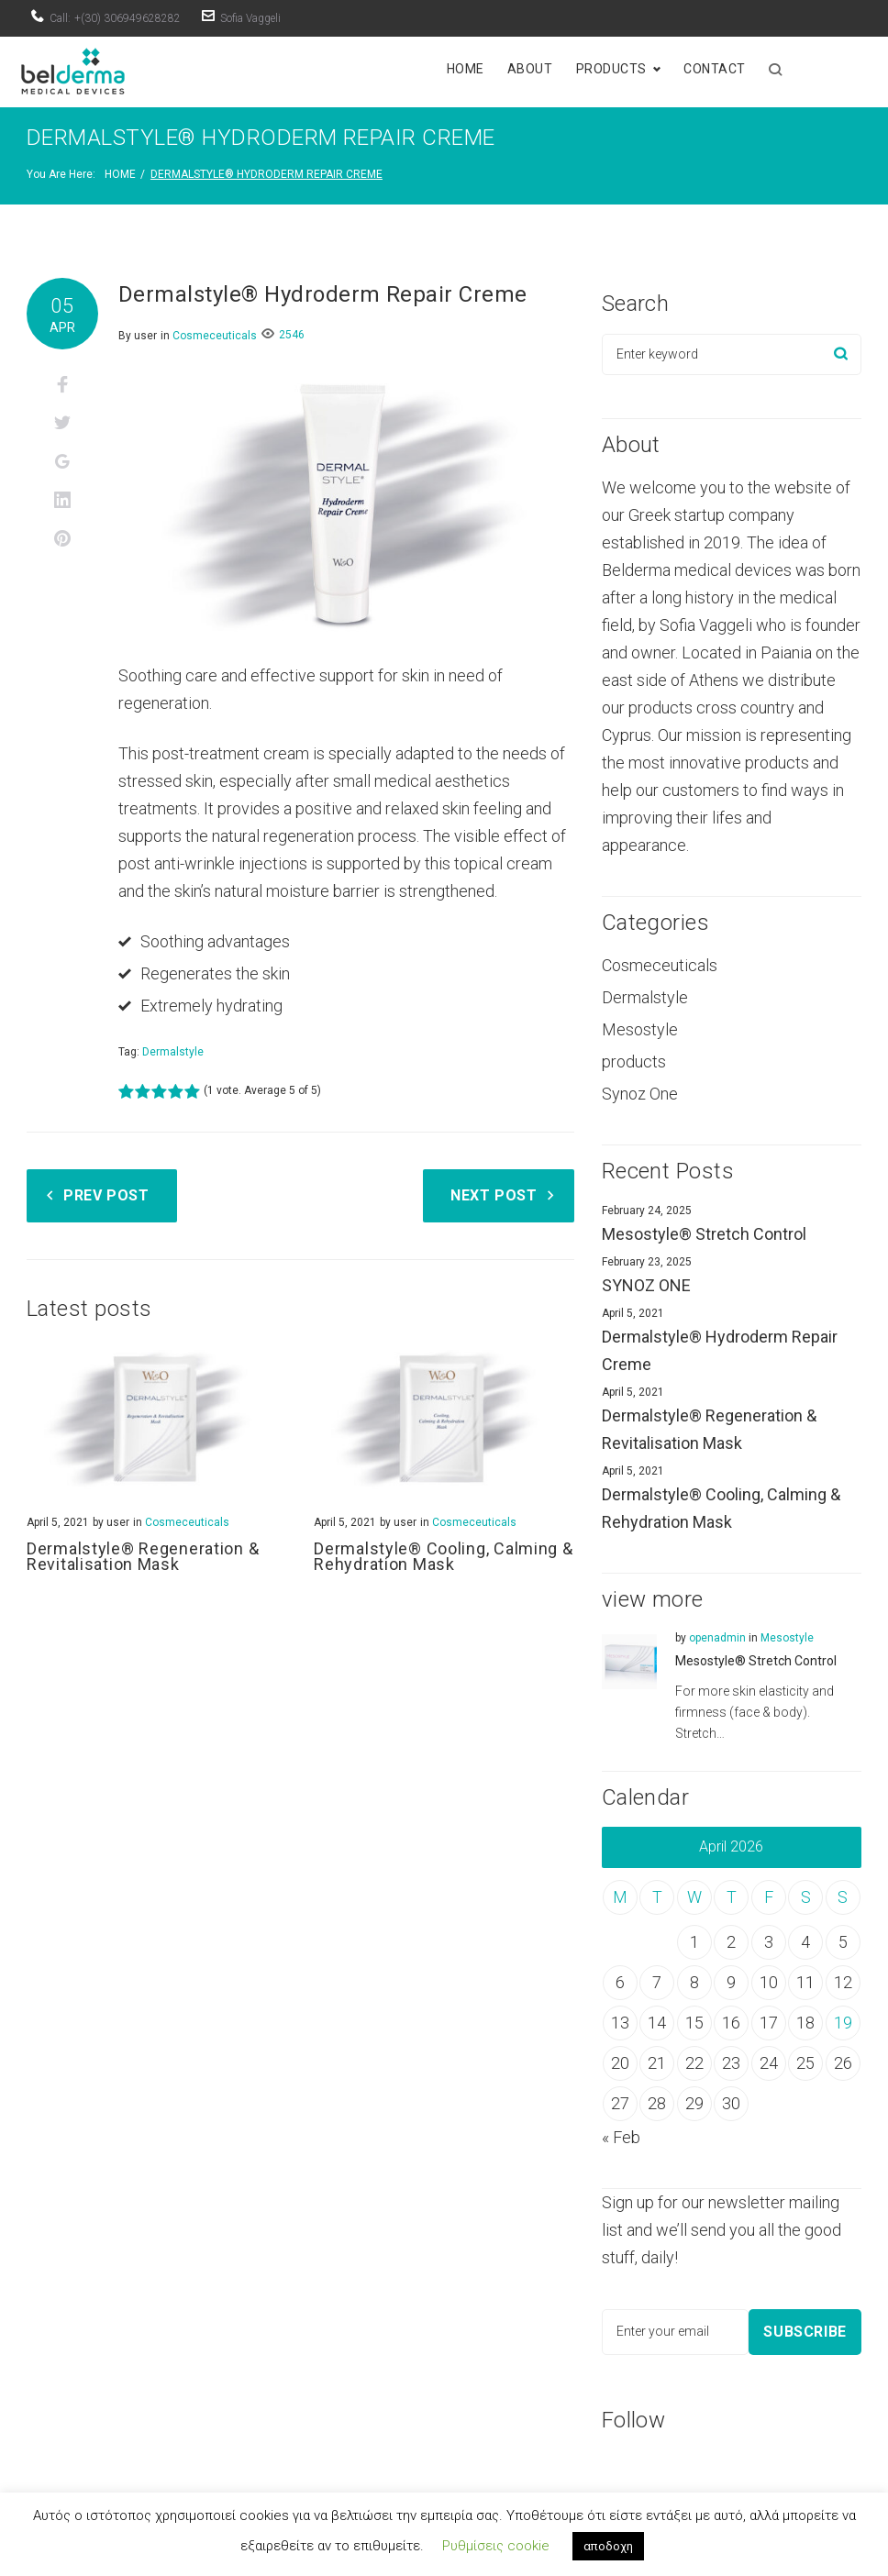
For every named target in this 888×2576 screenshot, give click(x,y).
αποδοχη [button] (608, 2546)
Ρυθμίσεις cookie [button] (495, 2545)
